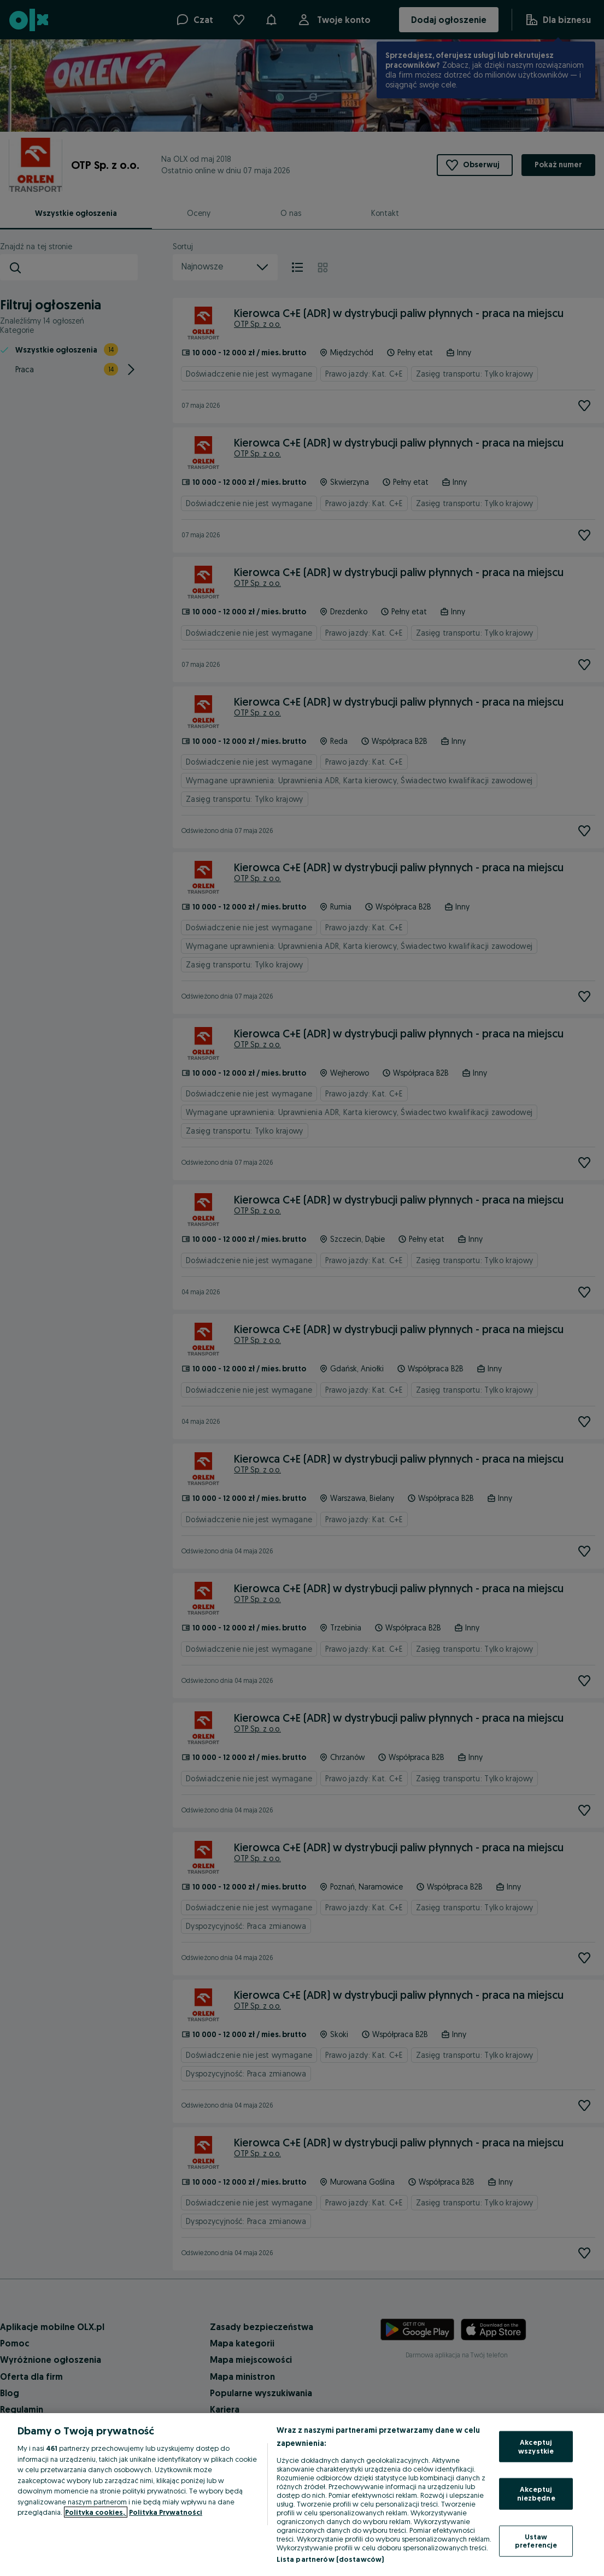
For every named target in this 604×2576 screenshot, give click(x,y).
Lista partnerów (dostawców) (330, 2559)
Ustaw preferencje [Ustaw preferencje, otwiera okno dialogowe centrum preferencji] (536, 2540)
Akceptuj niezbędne (536, 2493)
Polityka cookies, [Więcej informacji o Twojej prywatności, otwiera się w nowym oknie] (95, 2512)
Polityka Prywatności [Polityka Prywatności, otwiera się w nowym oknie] (165, 2512)
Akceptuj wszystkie (536, 2446)
